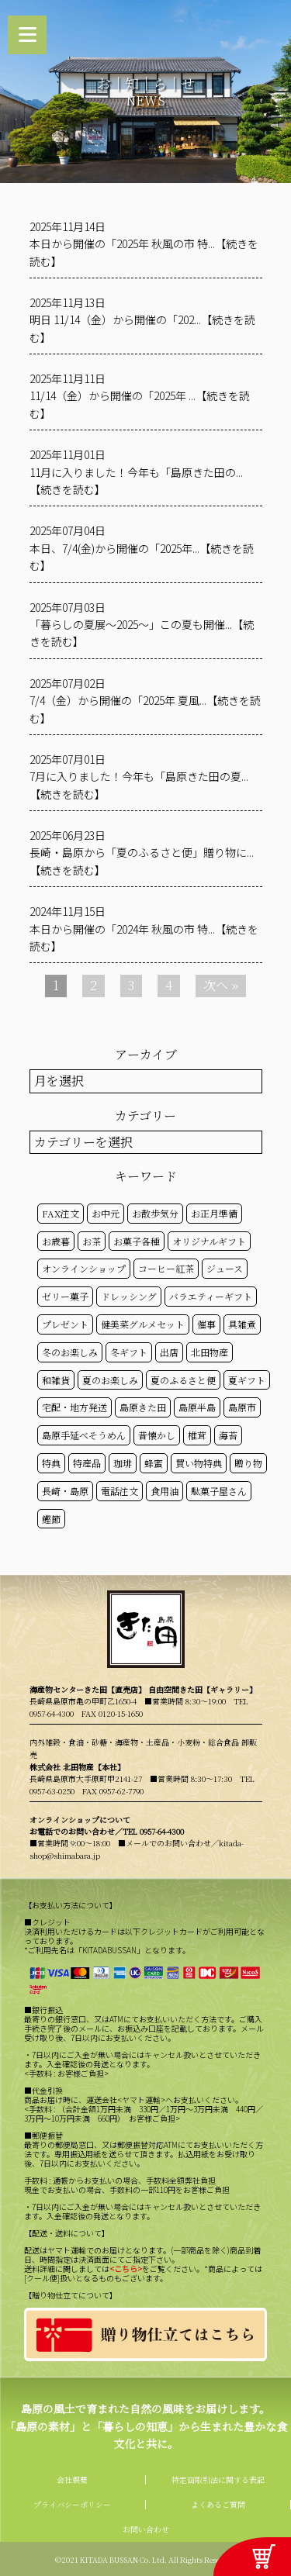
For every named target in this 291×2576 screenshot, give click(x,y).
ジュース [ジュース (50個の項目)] (224, 1268)
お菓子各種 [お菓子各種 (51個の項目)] (136, 1241)
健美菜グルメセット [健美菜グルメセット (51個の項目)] (143, 1324)
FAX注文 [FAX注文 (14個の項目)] (60, 1213)
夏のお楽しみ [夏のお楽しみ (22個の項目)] (110, 1379)
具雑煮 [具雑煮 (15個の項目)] (242, 1324)
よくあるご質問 (218, 2504)
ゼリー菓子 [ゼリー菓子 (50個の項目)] (65, 1296)
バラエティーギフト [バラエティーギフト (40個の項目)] (210, 1296)
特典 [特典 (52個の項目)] (51, 1462)
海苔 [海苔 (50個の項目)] (228, 1435)
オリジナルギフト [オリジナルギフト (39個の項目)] (209, 1241)
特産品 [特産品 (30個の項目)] (87, 1462)
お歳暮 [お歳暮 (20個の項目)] (56, 1241)
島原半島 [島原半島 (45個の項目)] (197, 1407)
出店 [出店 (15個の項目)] (169, 1352)
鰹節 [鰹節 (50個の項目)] (51, 1518)
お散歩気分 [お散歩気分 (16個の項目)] (155, 1213)
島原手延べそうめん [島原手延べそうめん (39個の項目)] (84, 1435)
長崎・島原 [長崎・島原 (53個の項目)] (65, 1490)
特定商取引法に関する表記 (218, 2479)
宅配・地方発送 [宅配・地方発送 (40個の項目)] (74, 1407)
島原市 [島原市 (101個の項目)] (242, 1407)
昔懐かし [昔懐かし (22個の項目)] (156, 1435)
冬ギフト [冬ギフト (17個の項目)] (128, 1352)
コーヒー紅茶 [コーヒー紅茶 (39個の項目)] (166, 1268)
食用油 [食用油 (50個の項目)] (164, 1490)
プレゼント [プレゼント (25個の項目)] (65, 1324)
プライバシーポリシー (72, 2504)
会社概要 (72, 2479)
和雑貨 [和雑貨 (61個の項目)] (56, 1379)
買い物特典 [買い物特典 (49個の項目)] (198, 1462)
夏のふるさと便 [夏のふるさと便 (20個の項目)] (183, 1379)
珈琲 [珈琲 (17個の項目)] (122, 1462)
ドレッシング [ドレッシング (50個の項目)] (129, 1296)
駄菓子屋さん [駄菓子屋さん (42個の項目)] (219, 1490)
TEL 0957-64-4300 (153, 1831)
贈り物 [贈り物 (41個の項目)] (248, 1462)
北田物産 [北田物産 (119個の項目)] (209, 1352)
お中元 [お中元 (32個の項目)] (106, 1213)
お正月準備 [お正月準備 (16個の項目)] (214, 1213)
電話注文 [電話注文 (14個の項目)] (119, 1490)
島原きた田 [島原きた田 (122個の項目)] (143, 1407)
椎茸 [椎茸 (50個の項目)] (197, 1435)
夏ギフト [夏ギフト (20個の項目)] (246, 1379)
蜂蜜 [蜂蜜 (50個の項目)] (153, 1462)
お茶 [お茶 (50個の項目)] (91, 1241)
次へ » (220, 985)
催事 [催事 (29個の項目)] (206, 1324)
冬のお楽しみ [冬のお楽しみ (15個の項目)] (70, 1352)
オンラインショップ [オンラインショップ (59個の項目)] (84, 1268)
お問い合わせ (146, 2529)
